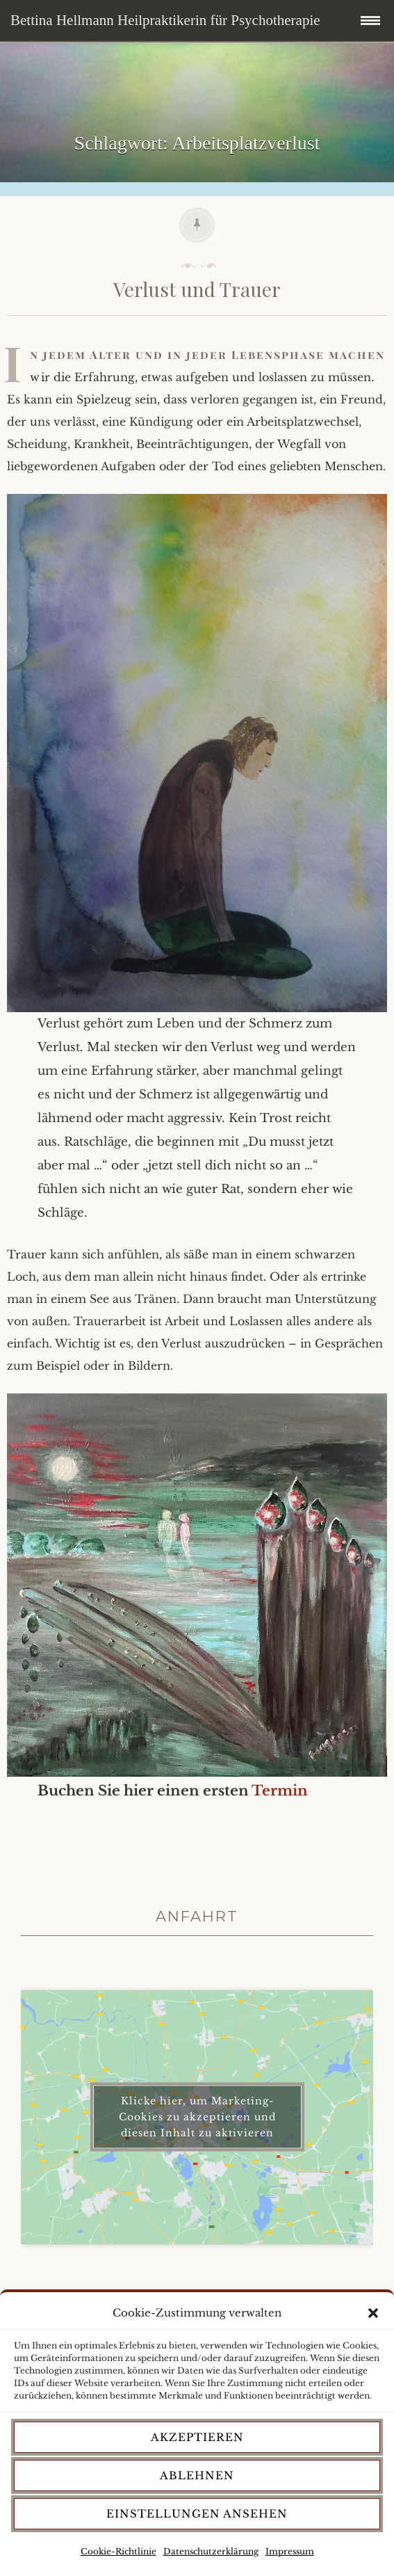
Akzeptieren (197, 2437)
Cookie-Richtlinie (118, 2551)
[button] (373, 2313)
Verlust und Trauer (197, 289)
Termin (280, 1790)
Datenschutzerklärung (210, 2551)
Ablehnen (197, 2475)
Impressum (289, 2551)
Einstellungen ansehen (197, 2513)
